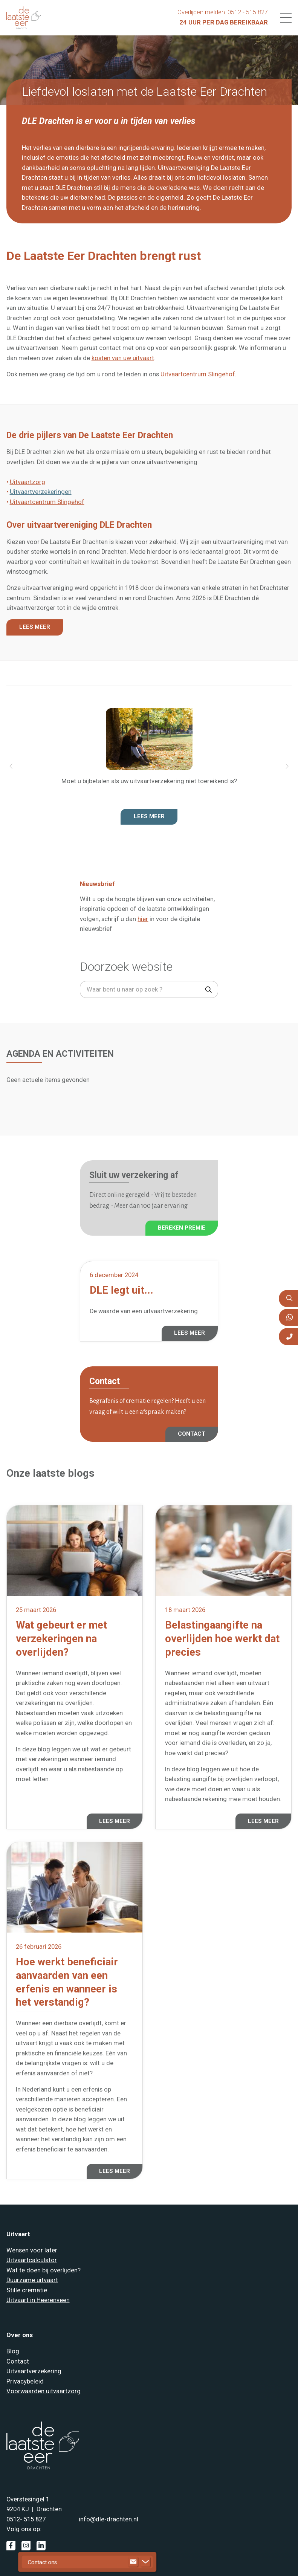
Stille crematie (26, 2290)
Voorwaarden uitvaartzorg (43, 2391)
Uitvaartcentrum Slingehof (197, 374)
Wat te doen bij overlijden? (44, 2270)
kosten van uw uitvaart (123, 358)
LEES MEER (34, 626)
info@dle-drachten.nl (108, 2519)
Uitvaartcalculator (31, 2260)
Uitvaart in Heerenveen (38, 2300)
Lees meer (149, 816)
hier (143, 919)
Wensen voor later (31, 2250)
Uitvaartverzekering (33, 2371)
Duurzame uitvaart (32, 2280)
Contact (17, 2361)
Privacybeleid (25, 2381)
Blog (12, 2351)
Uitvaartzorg (27, 482)
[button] (11, 766)
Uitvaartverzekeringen (41, 491)
